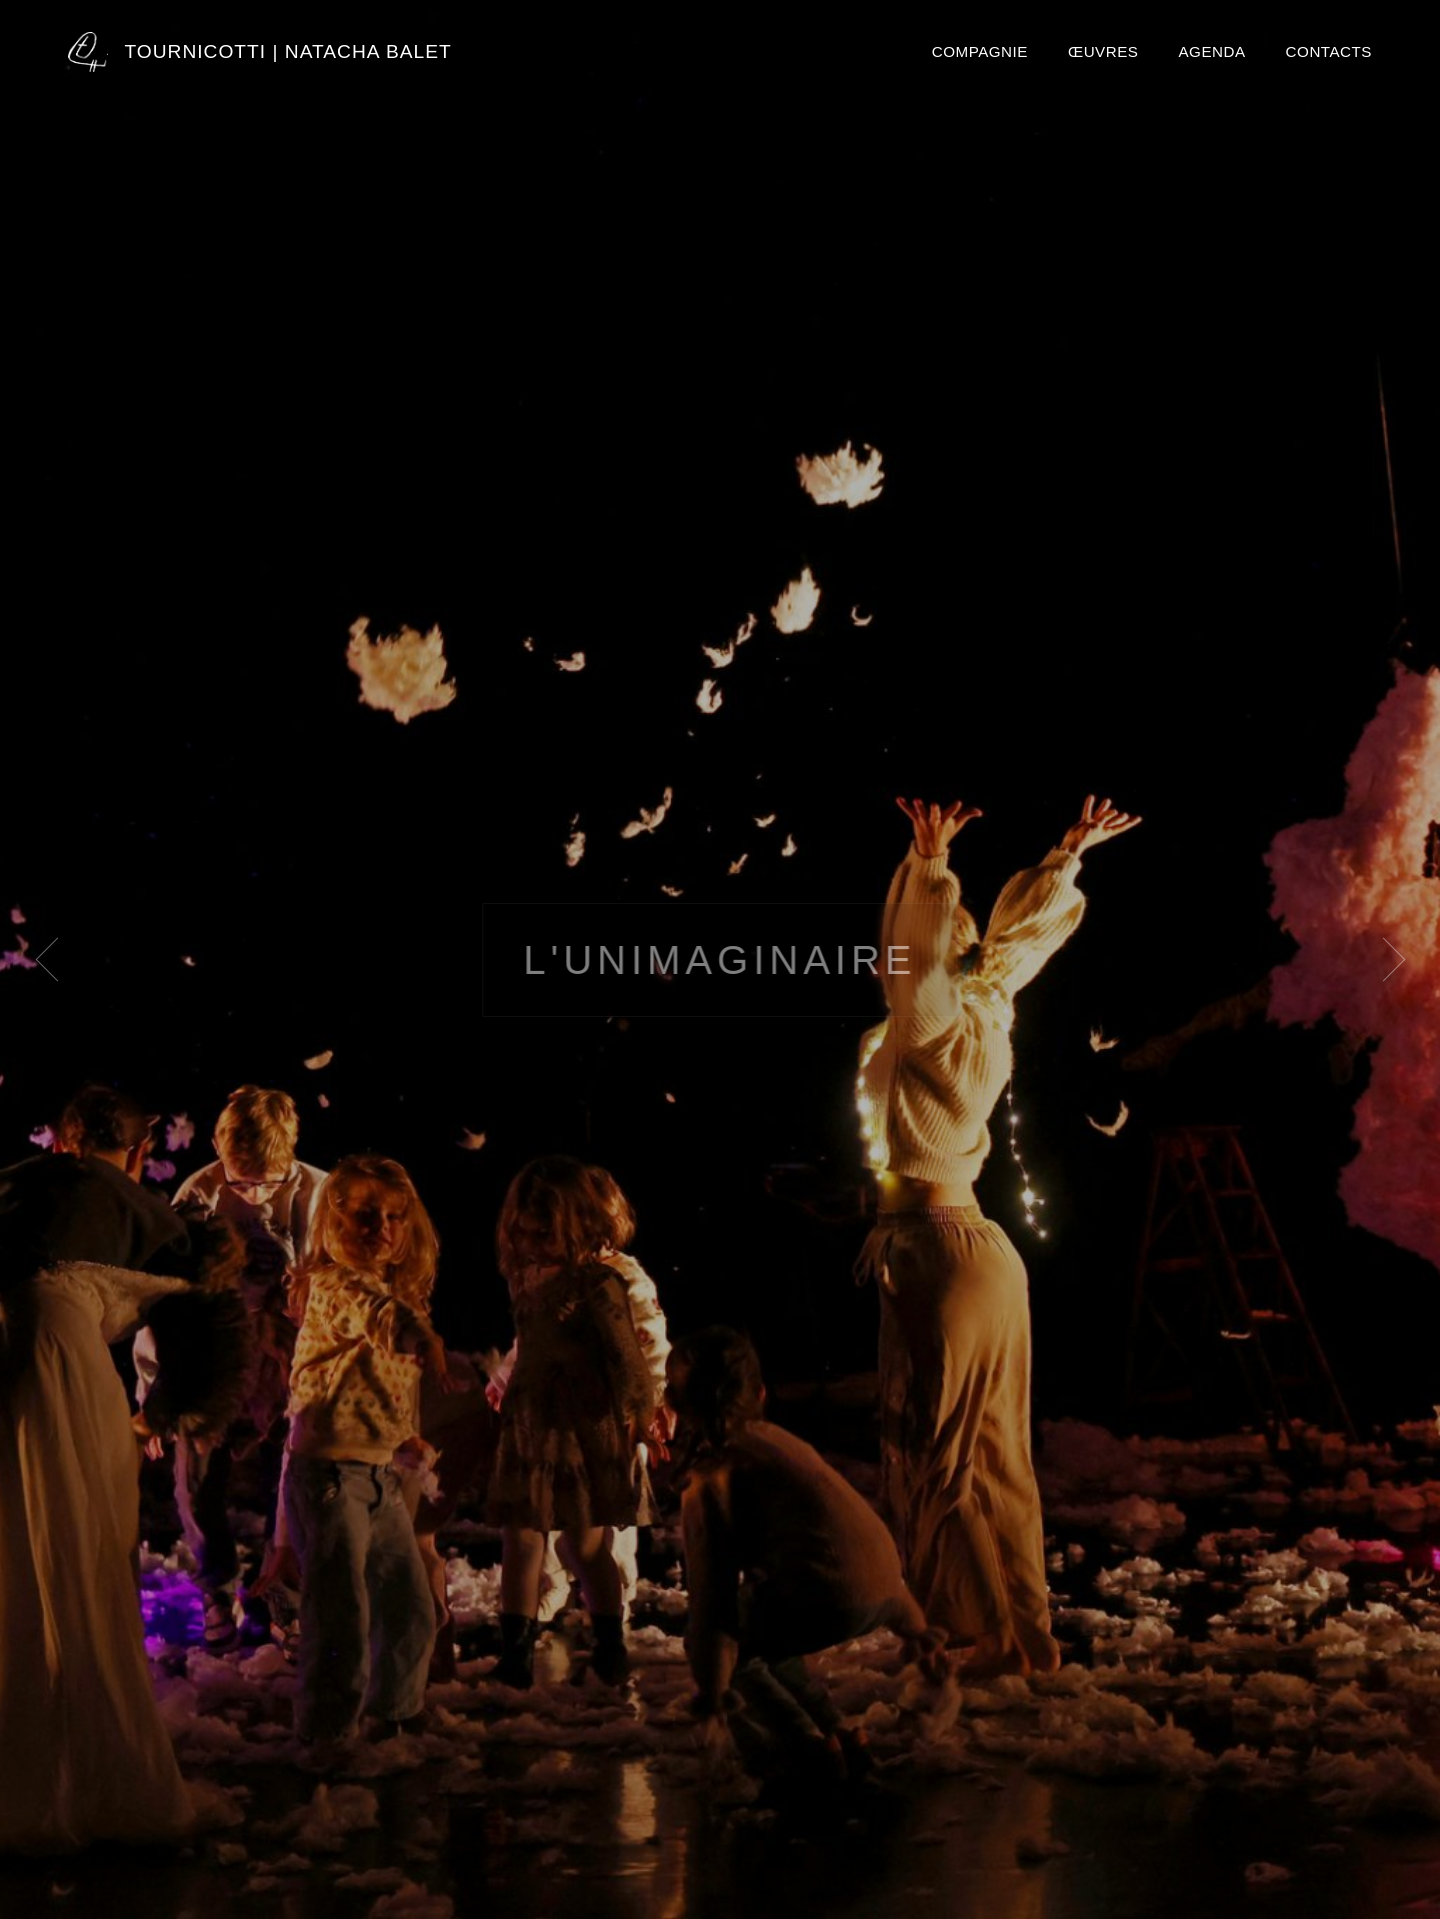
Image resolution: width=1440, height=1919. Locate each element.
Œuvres (1103, 51)
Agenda (1211, 51)
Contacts (1329, 51)
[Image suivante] (1383, 960)
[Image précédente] (57, 960)
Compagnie (980, 51)
